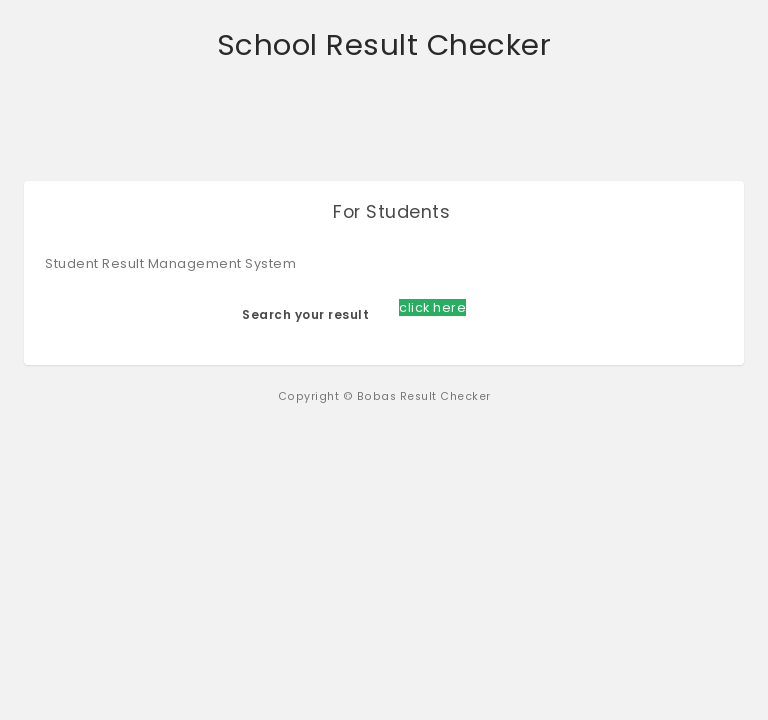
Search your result (305, 314)
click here (432, 307)
